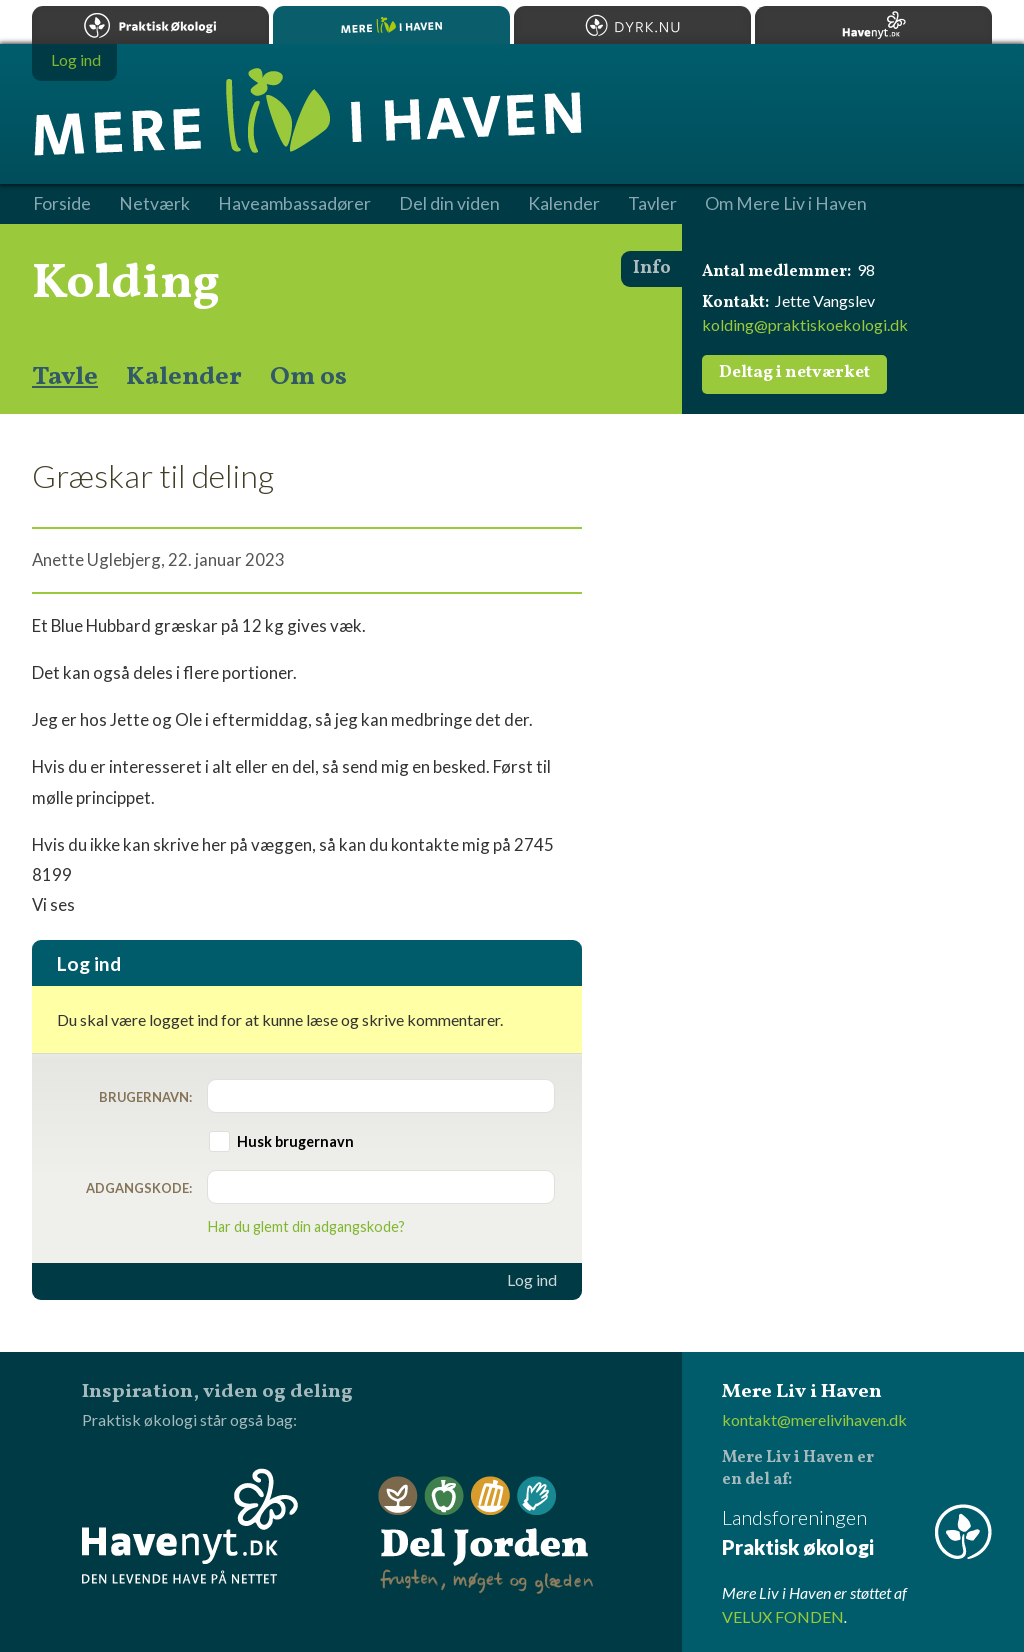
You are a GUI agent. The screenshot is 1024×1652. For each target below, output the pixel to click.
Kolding (126, 284)
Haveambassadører (294, 204)
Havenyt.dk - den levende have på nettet (190, 1526)
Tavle (65, 377)
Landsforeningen (857, 1533)
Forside (62, 204)
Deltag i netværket (794, 373)
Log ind (532, 1280)
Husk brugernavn (295, 1141)
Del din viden (449, 204)
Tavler (652, 204)
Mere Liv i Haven (391, 25)
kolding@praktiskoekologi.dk (805, 324)
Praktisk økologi (150, 25)
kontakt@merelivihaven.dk (814, 1419)
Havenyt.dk (873, 25)
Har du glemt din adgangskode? (306, 1226)
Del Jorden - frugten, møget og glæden (486, 1535)
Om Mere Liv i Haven (786, 204)
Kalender (184, 377)
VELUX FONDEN (783, 1616)
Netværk (154, 204)
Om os (308, 377)
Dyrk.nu (632, 25)
